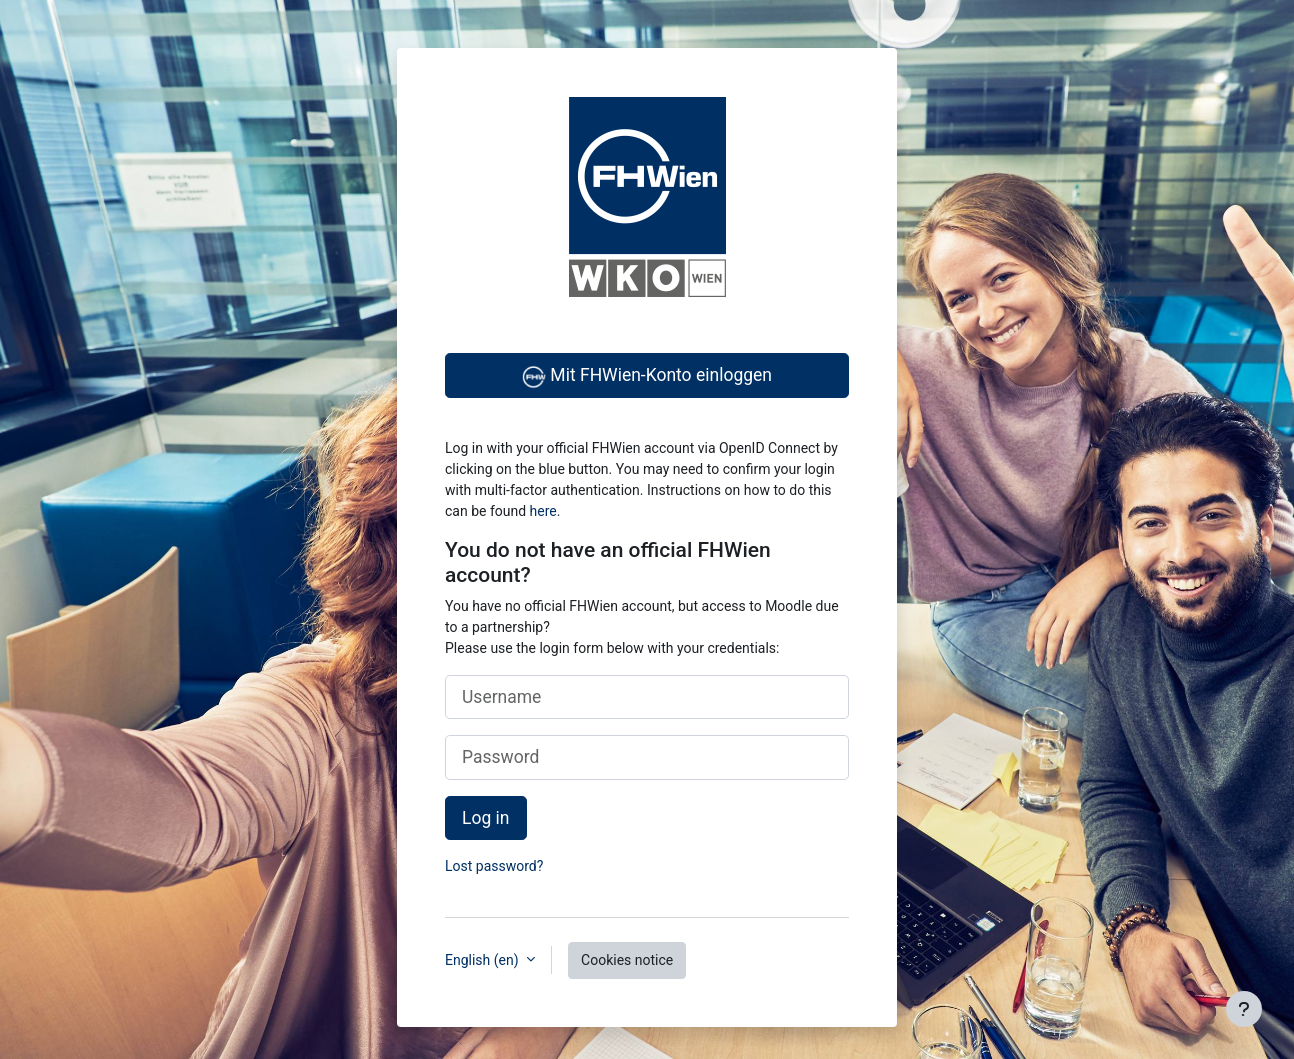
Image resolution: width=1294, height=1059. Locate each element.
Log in (486, 818)
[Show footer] (1244, 1009)
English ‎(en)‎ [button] (483, 960)
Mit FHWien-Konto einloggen (647, 377)
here (543, 511)
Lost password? (494, 866)
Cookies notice (627, 960)
